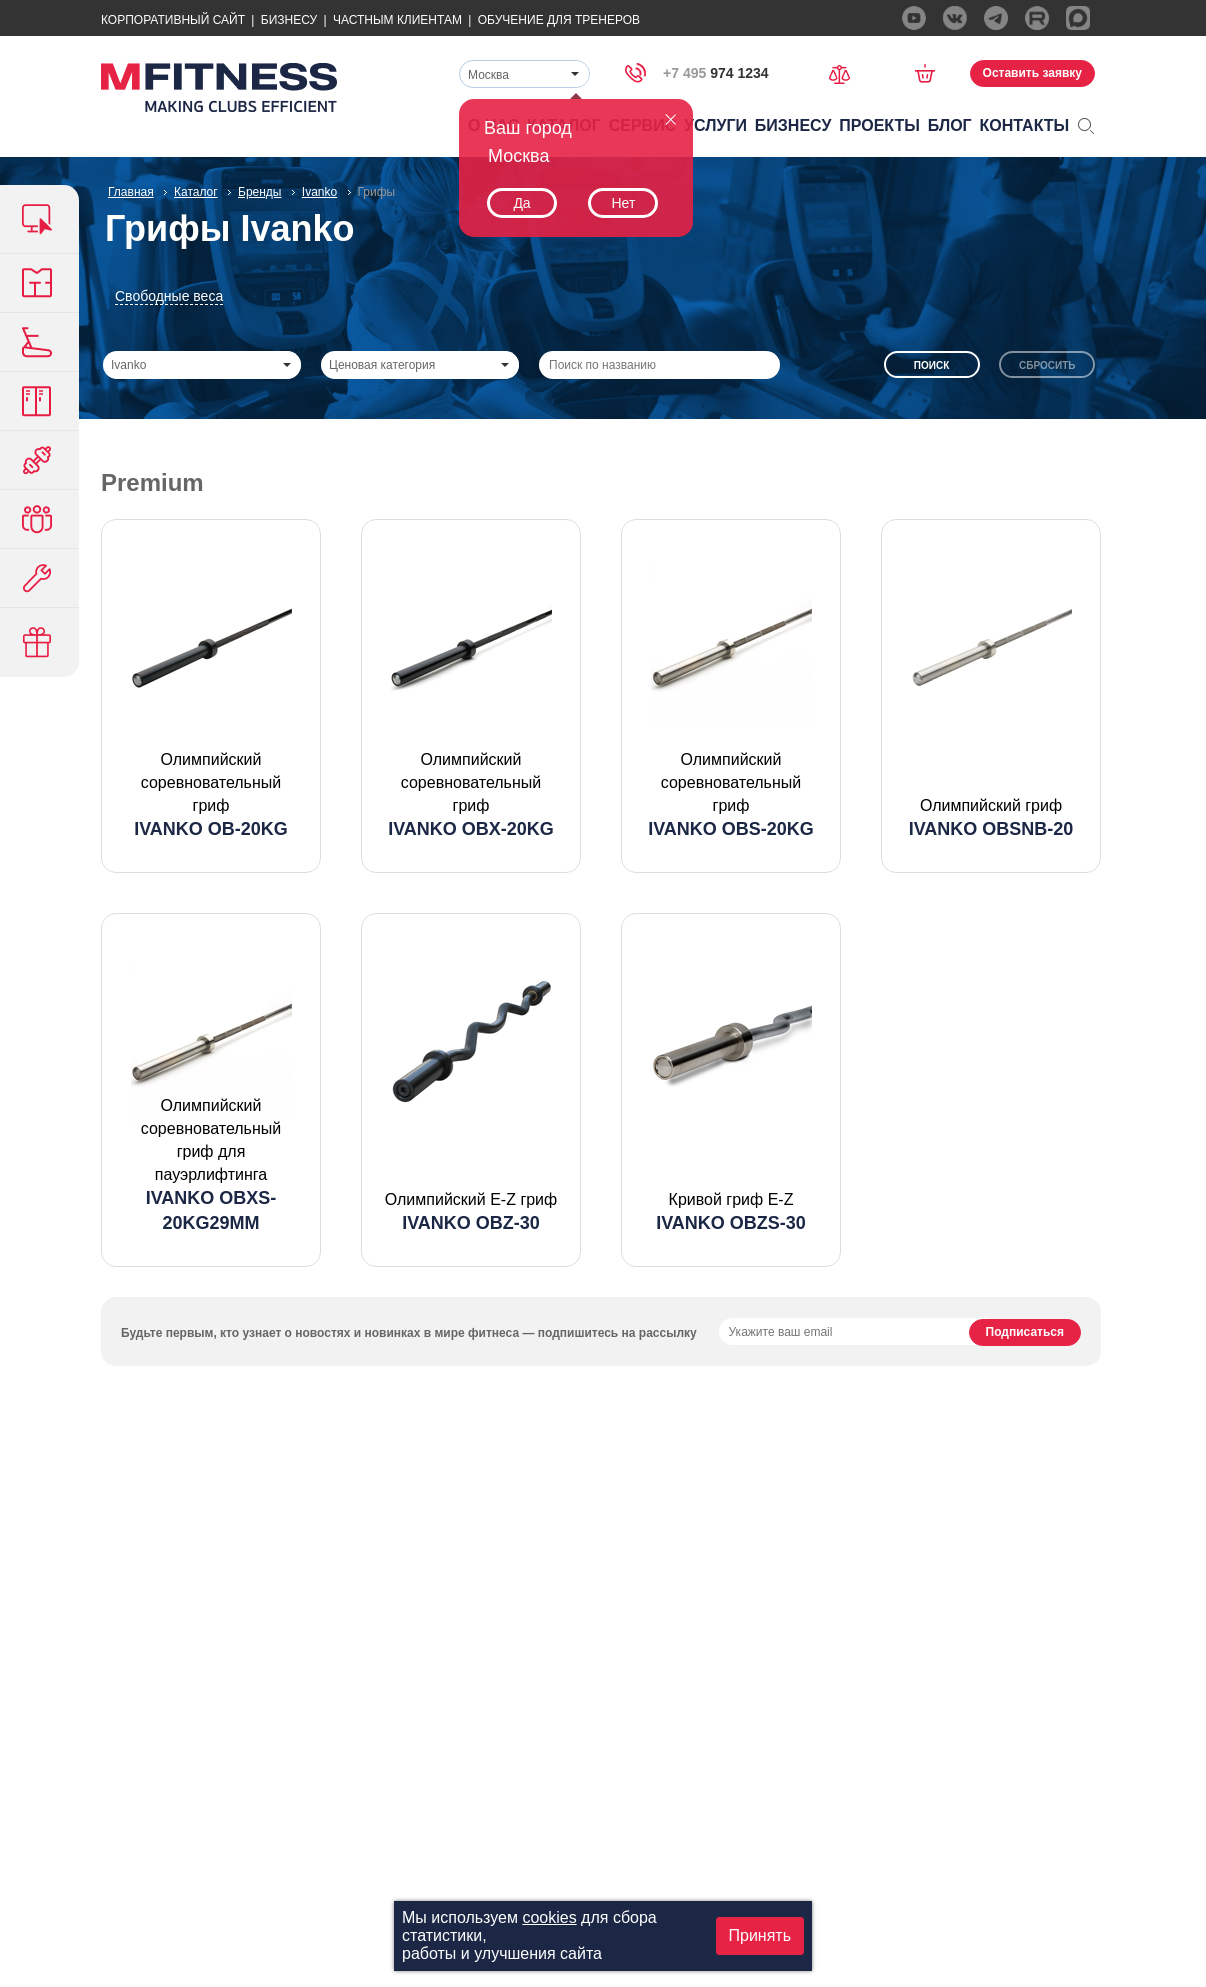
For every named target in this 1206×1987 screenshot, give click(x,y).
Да (521, 203)
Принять (760, 1935)
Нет (623, 203)
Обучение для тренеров (559, 20)
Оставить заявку (1032, 73)
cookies (549, 1917)
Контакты (1025, 125)
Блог (950, 125)
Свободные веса (169, 296)
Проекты (879, 125)
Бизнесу (289, 20)
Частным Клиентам (397, 20)
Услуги (715, 125)
